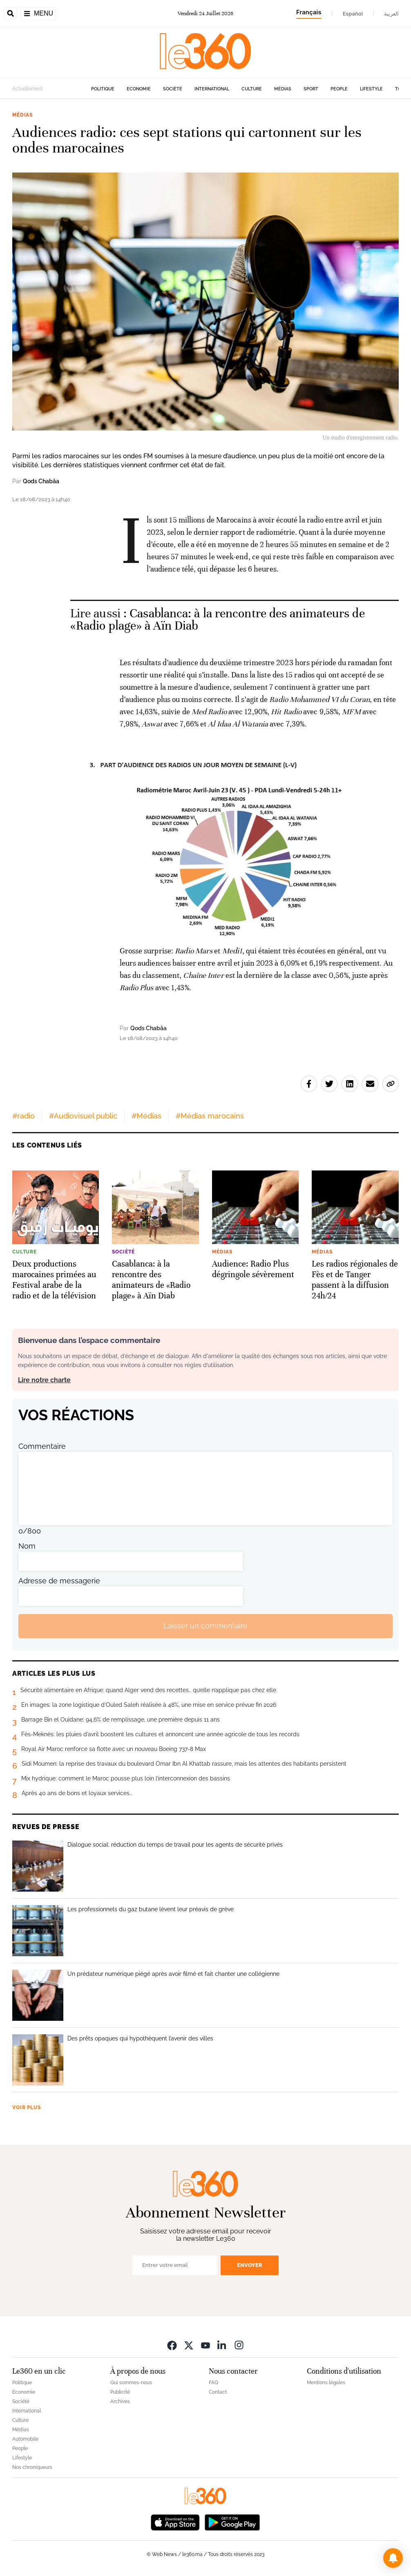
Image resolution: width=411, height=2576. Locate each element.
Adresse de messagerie (59, 1580)
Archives (120, 2401)
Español (353, 13)
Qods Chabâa (41, 481)
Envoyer (249, 2265)
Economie (139, 89)
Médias (282, 89)
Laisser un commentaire (205, 1625)
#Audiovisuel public (83, 1116)
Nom (27, 1546)
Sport (311, 89)
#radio (23, 1116)
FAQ (213, 2382)
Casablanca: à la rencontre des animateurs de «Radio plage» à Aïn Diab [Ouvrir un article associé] (217, 619)
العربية (391, 13)
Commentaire (42, 1446)
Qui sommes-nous (131, 2382)
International (211, 89)
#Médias (146, 1116)
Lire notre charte (44, 1380)
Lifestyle (371, 89)
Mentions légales (326, 2382)
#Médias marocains (210, 1116)
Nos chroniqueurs (32, 2467)
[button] (393, 2558)
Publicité (120, 2392)
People (339, 89)
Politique (102, 89)
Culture (251, 89)
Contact (218, 2392)
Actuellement (27, 89)
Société (172, 89)
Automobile (25, 2439)
